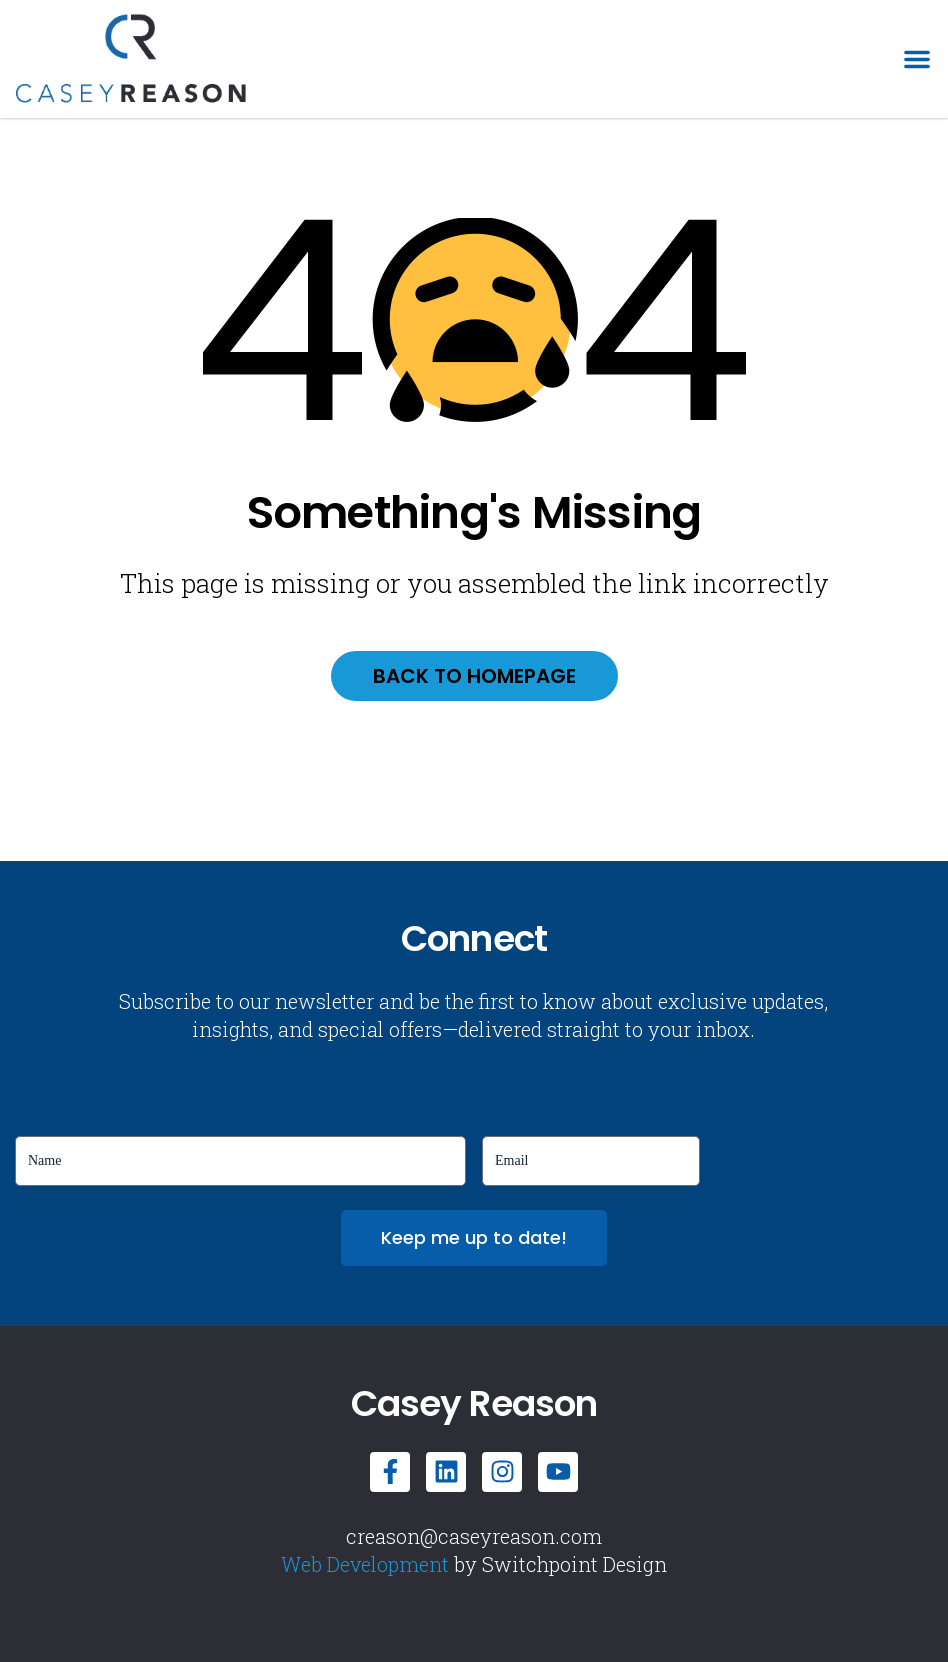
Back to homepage (474, 676)
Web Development (365, 1564)
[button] (917, 59)
